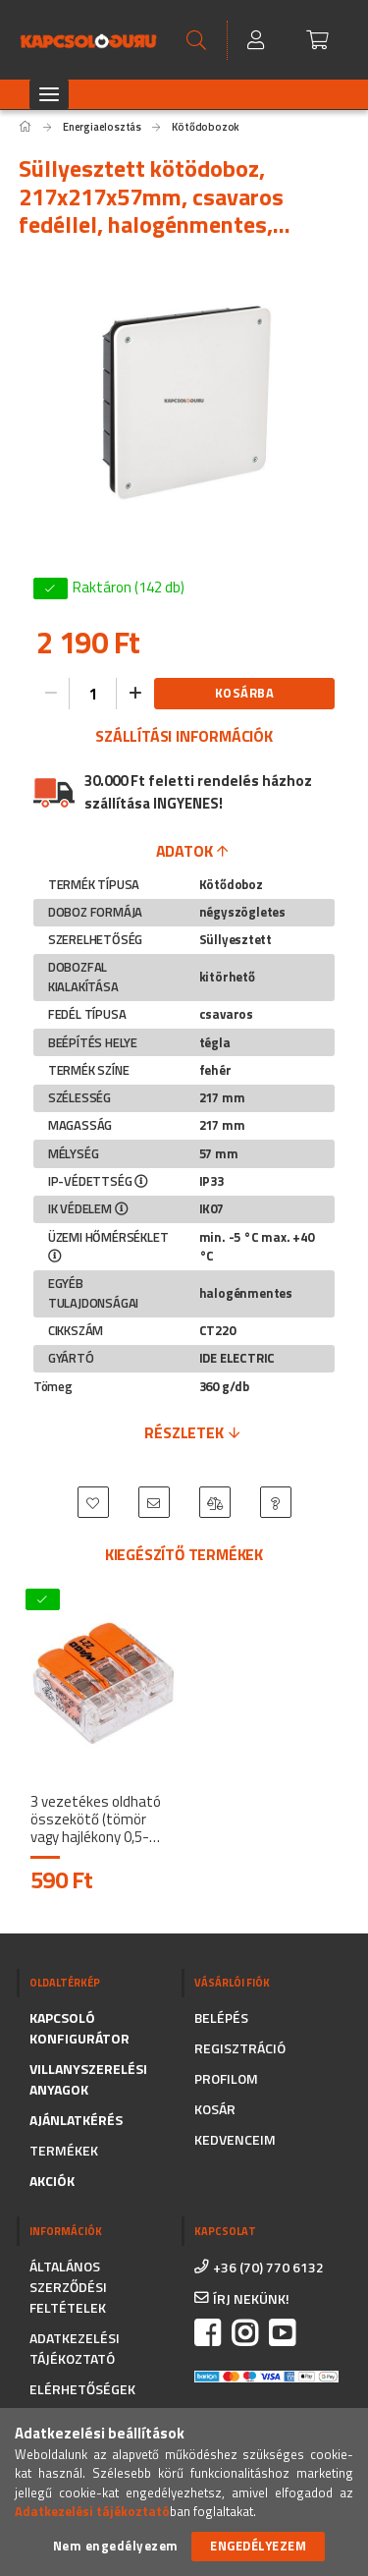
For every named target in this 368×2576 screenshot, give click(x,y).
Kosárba (245, 692)
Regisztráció (240, 2048)
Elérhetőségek (82, 2389)
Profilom (226, 2078)
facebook (207, 2333)
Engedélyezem (258, 2545)
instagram (244, 2333)
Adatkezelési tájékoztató (74, 2348)
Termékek (63, 2150)
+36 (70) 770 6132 (268, 2267)
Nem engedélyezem (116, 2546)
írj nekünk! (251, 2298)
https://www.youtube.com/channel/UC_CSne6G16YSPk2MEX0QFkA (281, 2333)
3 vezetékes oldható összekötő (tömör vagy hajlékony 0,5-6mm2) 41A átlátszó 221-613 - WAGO (96, 1819)
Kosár (215, 2109)
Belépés (221, 2017)
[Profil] (257, 40)
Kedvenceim (235, 2139)
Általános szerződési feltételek (68, 2287)
